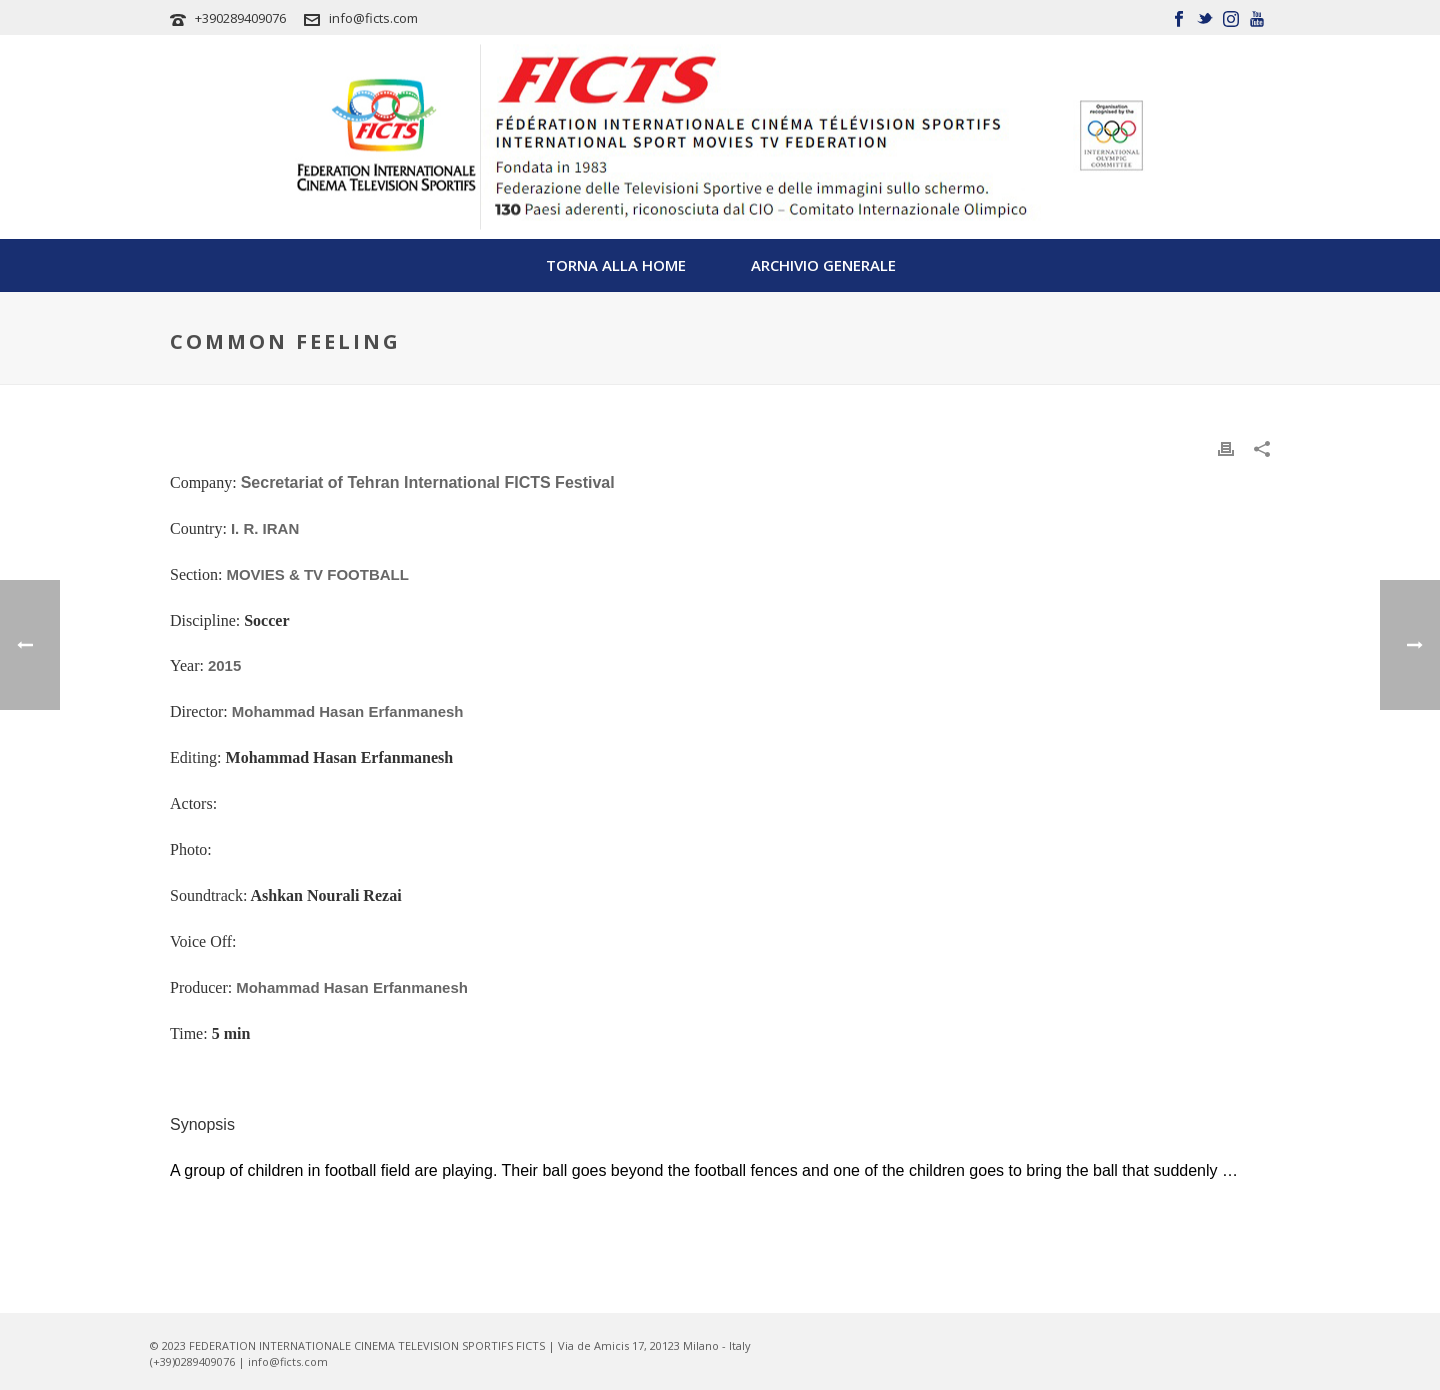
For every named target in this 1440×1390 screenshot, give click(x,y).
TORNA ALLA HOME (616, 265)
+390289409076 (240, 18)
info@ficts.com (373, 18)
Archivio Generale (823, 265)
